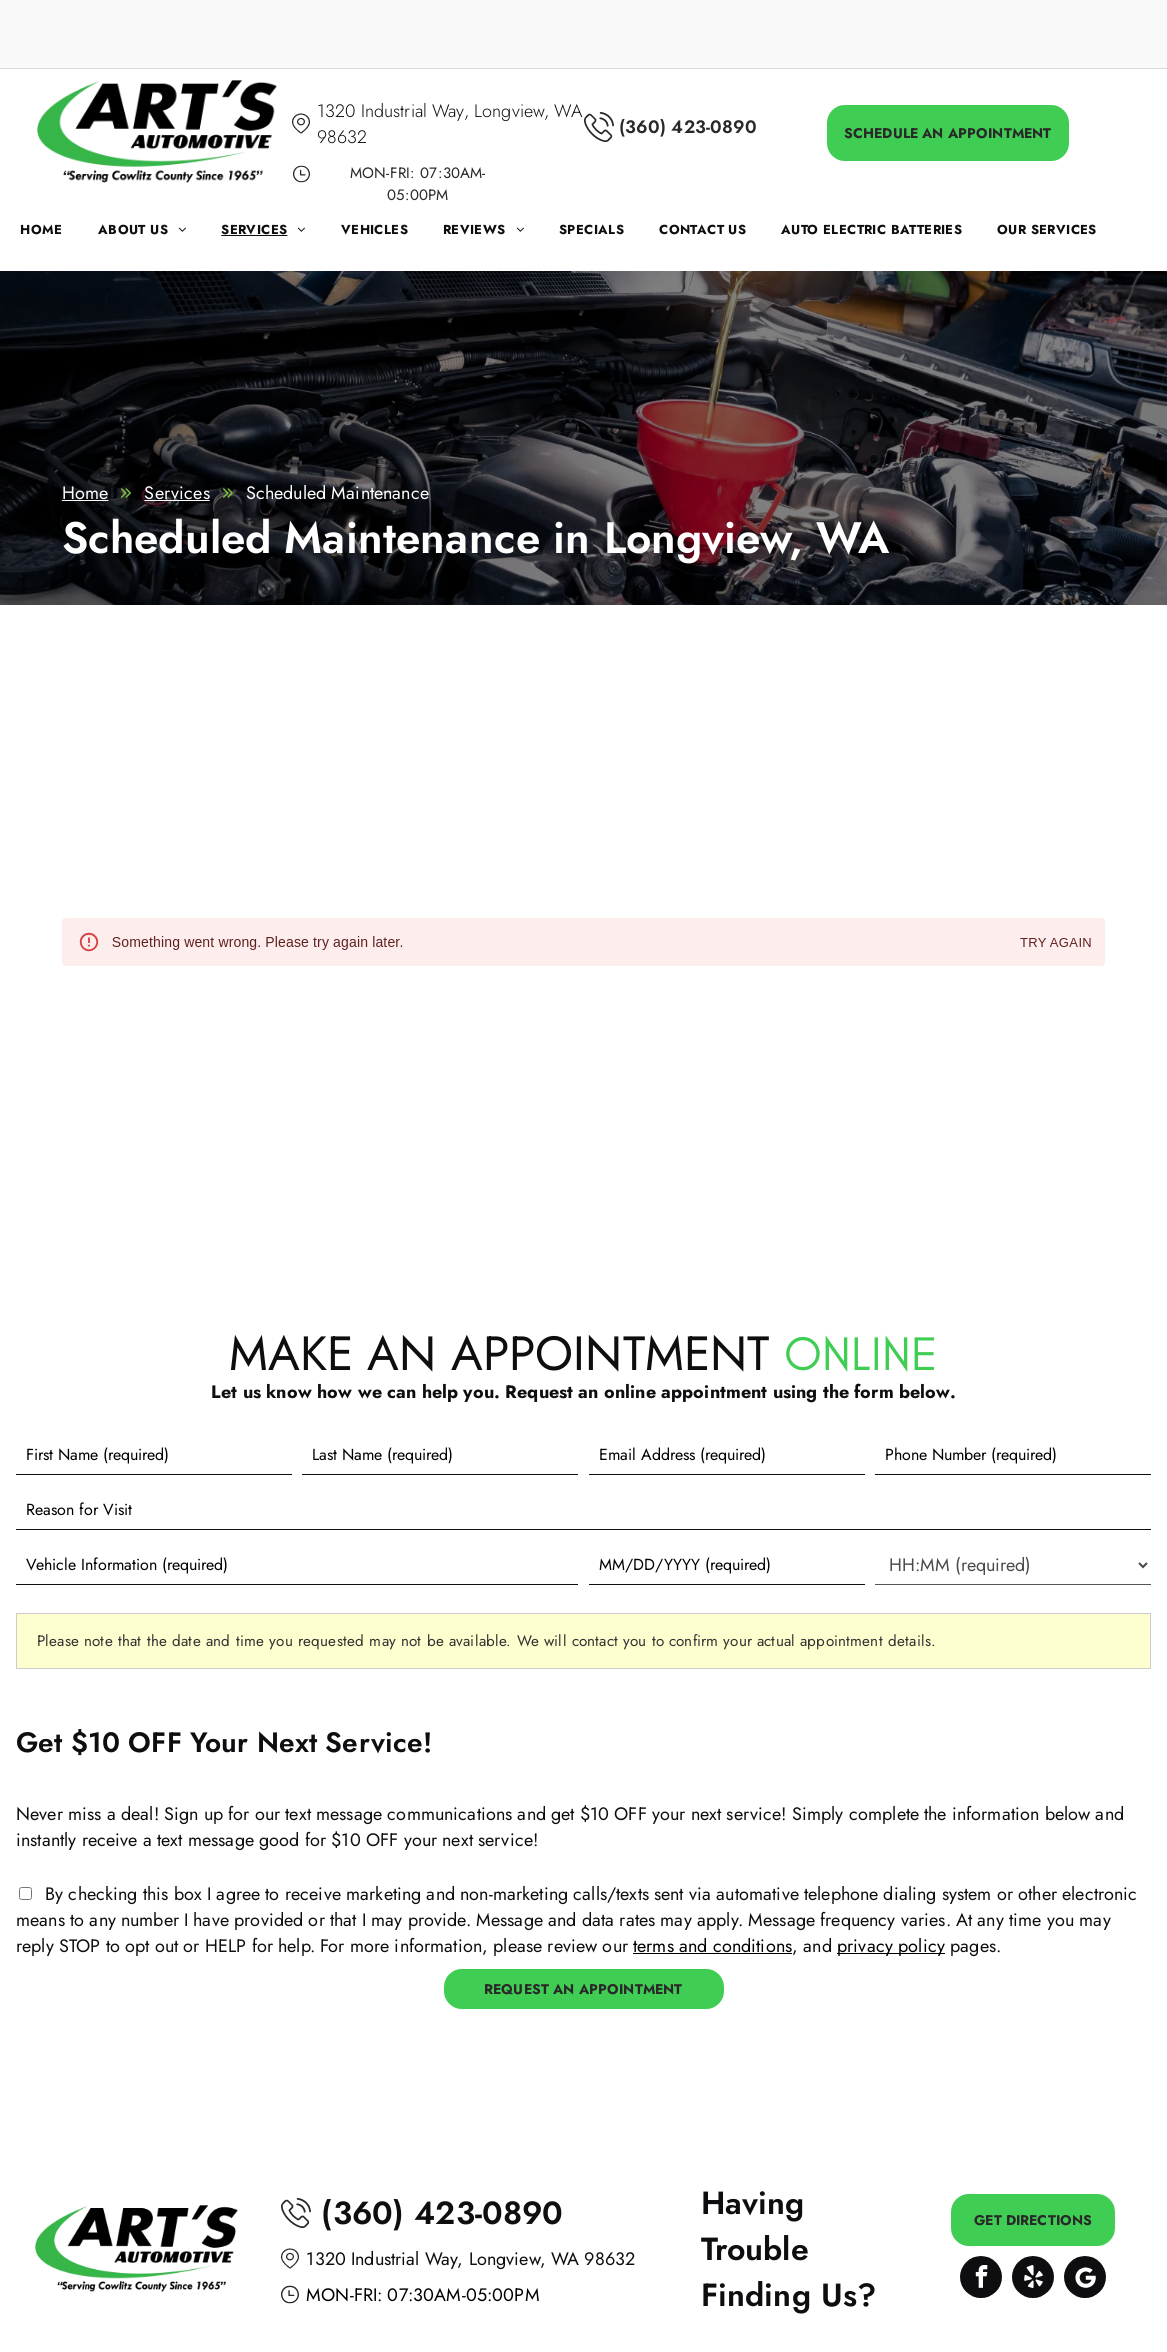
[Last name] (440, 1455)
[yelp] (1033, 2279)
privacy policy (891, 1946)
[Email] (727, 1455)
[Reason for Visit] (583, 1510)
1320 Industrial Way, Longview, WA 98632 (470, 2259)
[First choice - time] (1013, 1565)
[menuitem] (59, 234)
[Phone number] (1013, 1455)
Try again (1056, 943)
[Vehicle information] (297, 1565)
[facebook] (981, 2279)
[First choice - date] (727, 1565)
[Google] (1085, 2279)
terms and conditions (712, 1946)
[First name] (154, 1455)
